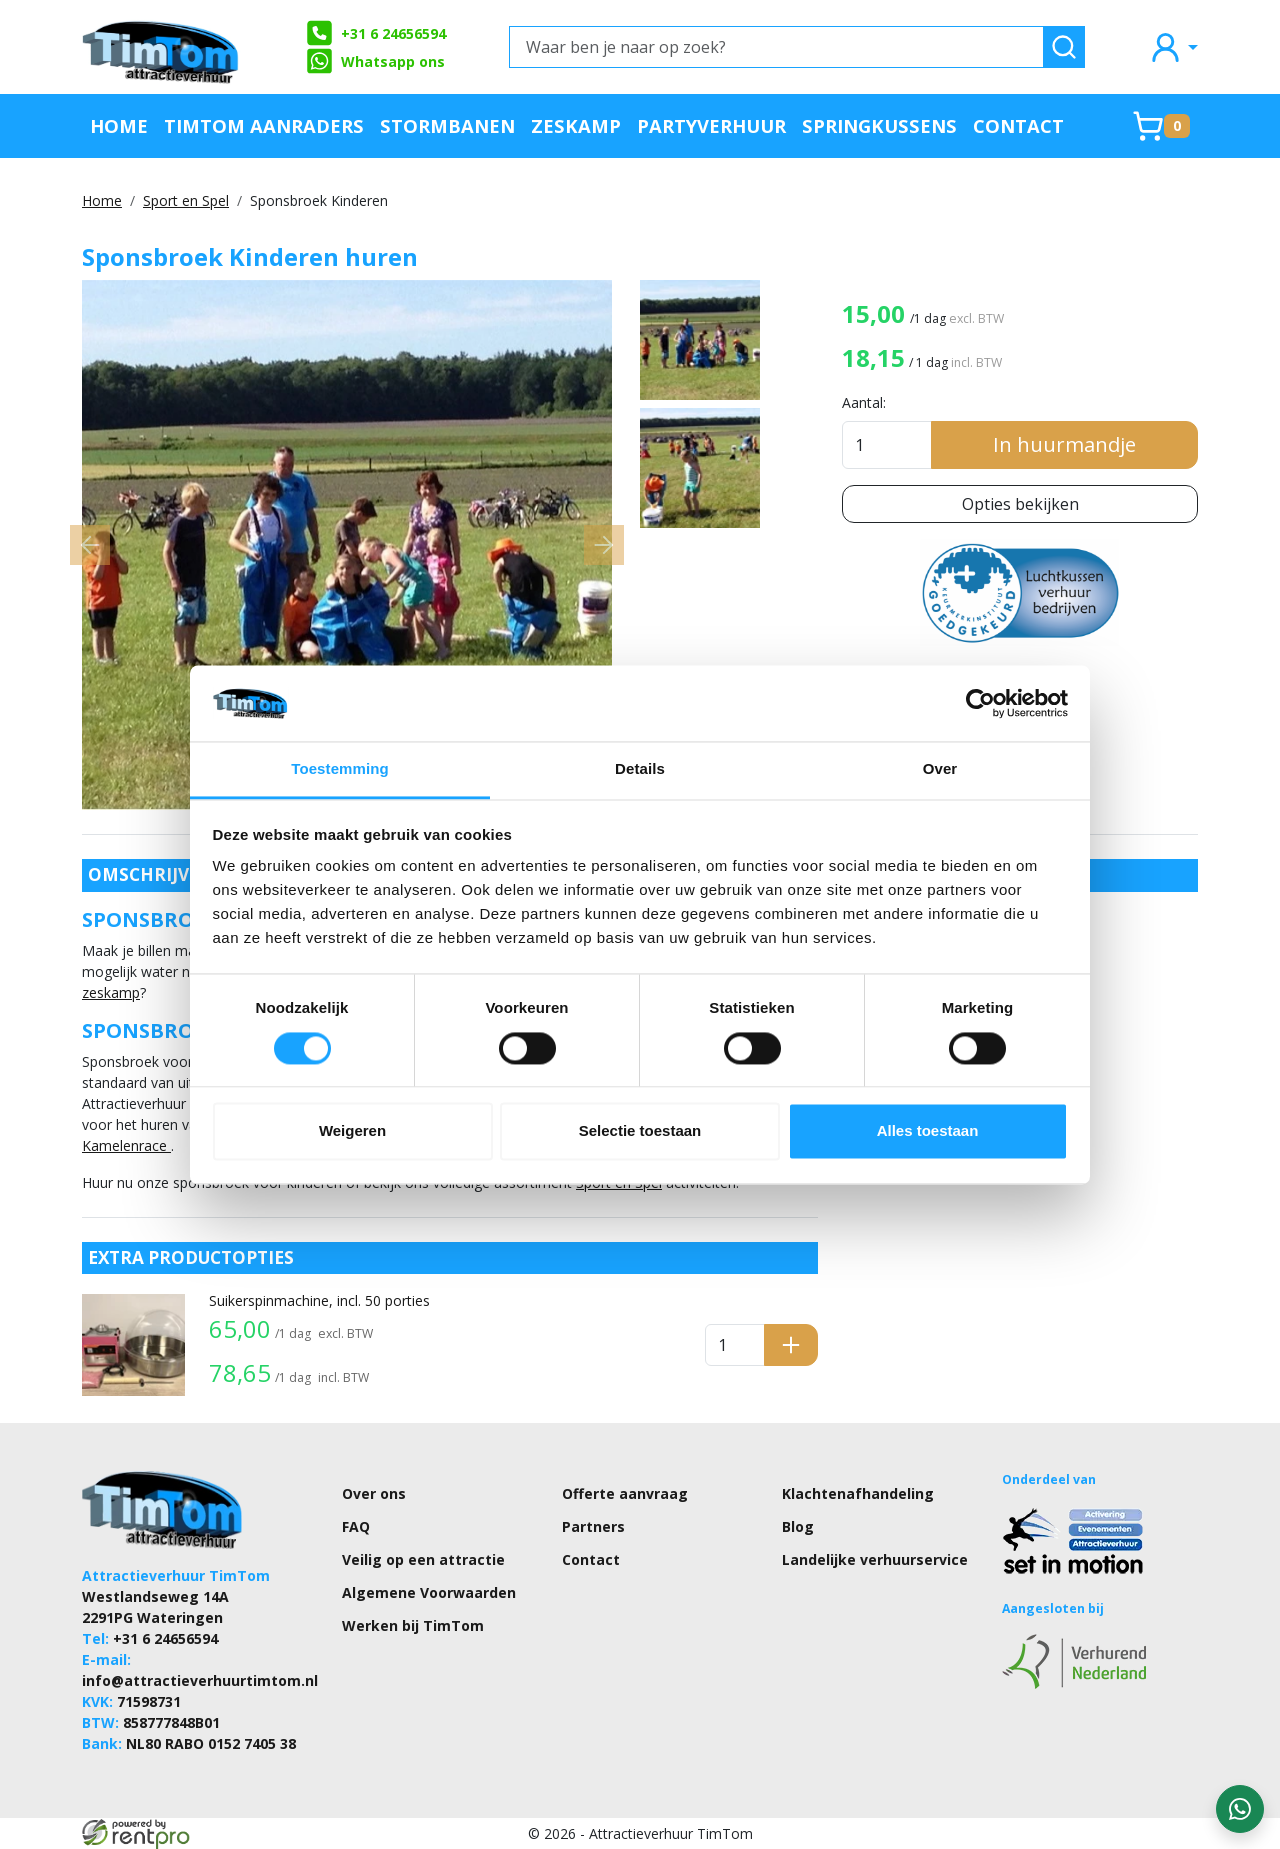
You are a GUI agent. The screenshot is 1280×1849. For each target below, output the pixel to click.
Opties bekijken (1020, 504)
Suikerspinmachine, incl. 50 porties (319, 1300)
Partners (593, 1526)
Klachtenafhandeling (858, 1493)
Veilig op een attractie (423, 1559)
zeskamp (111, 992)
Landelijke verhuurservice (875, 1559)
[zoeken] (1064, 47)
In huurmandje (1064, 444)
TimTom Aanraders (264, 125)
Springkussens (879, 125)
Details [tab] (640, 769)
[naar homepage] (162, 47)
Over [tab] (940, 769)
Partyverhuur (711, 125)
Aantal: (864, 402)
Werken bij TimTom (413, 1625)
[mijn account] (1173, 46)
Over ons (374, 1493)
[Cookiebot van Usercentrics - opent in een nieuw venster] (980, 703)
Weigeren (352, 1131)
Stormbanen (447, 125)
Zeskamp (576, 125)
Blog (798, 1526)
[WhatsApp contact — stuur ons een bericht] (1240, 1809)
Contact (1018, 125)
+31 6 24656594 (375, 33)
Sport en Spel (186, 200)
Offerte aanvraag (625, 1493)
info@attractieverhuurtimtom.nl (200, 1680)
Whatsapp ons (375, 61)
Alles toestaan (928, 1131)
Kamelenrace (126, 1145)
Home (119, 125)
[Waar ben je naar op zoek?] (776, 47)
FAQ (356, 1526)
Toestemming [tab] (340, 769)
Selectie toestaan (640, 1131)
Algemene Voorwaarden (429, 1592)
